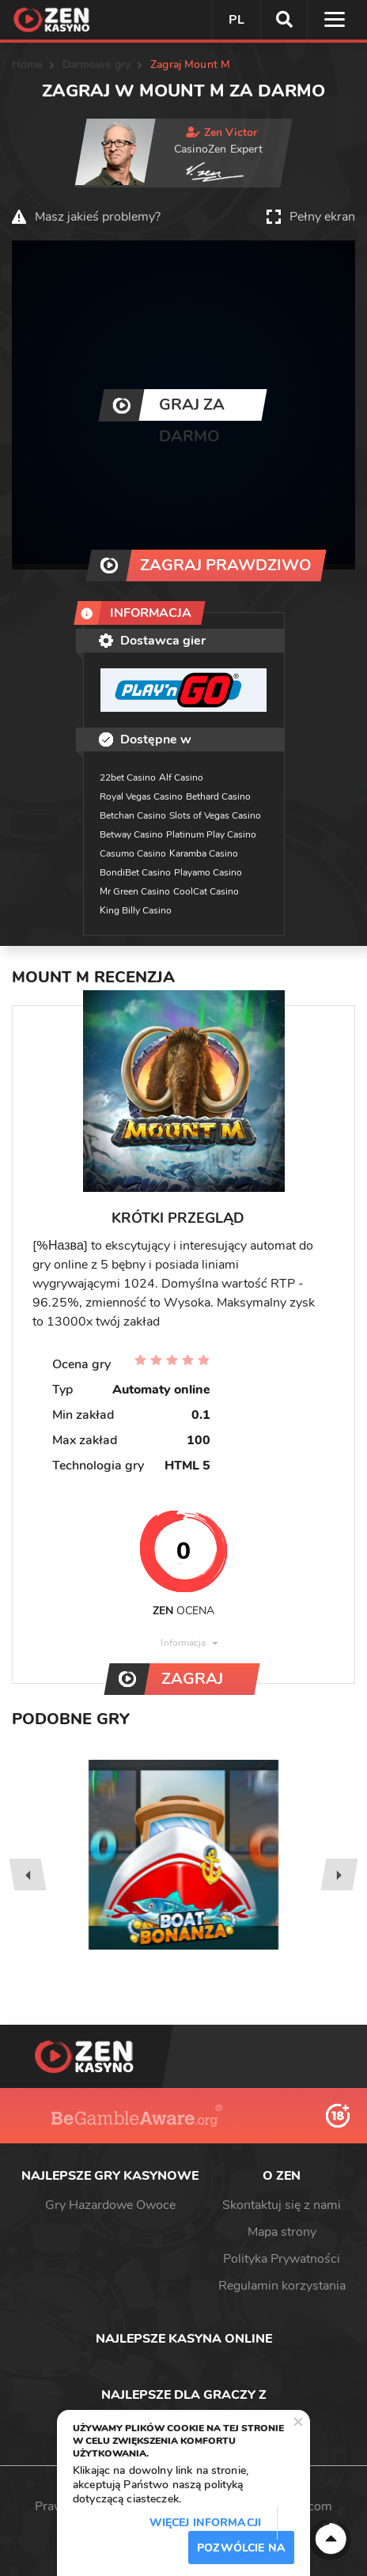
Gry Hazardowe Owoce (110, 2205)
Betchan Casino (133, 815)
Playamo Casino (208, 872)
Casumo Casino (133, 853)
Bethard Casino (218, 796)
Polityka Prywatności (281, 2259)
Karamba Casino (203, 853)
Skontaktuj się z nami (281, 2205)
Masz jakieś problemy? (98, 216)
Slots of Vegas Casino (215, 815)
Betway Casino (131, 834)
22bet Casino (128, 777)
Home (27, 64)
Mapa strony (282, 2232)
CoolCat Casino (206, 891)
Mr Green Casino (135, 891)
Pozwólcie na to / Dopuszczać (241, 2552)
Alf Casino (181, 777)
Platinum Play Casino (211, 834)
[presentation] (27, 1874)
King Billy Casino (136, 910)
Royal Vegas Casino (141, 796)
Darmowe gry (96, 64)
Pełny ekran (322, 216)
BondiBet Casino (135, 872)
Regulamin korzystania (282, 2285)
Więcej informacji (205, 2522)
